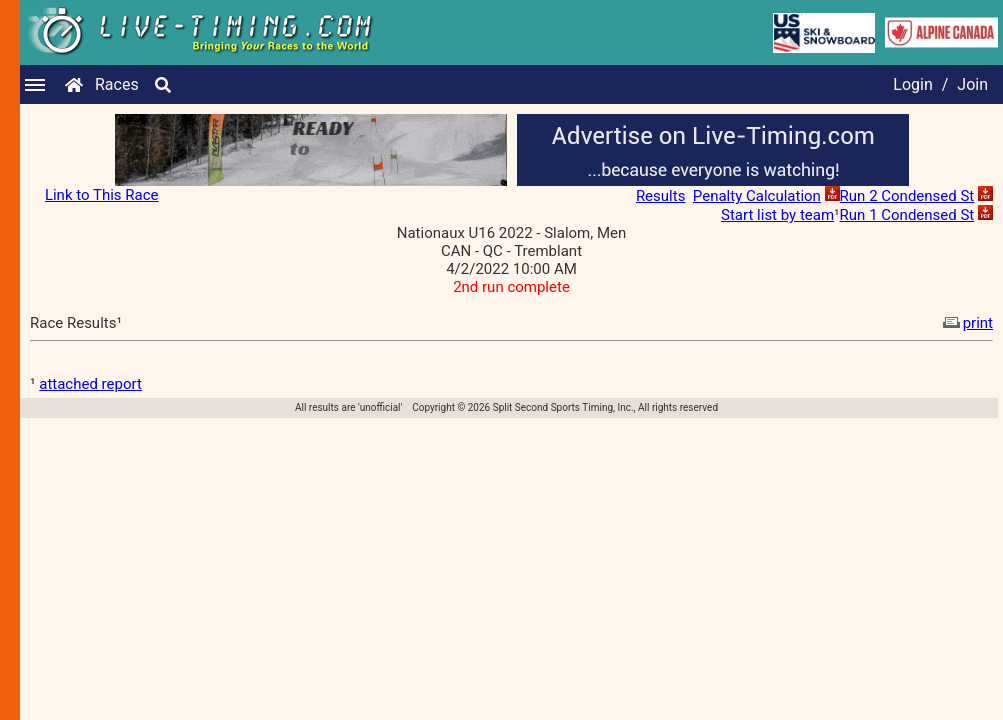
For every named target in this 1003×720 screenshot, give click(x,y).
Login (912, 84)
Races (117, 84)
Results (661, 196)
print (966, 323)
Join (972, 84)
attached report (90, 384)
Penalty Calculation (757, 196)
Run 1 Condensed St (907, 215)
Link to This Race (102, 195)
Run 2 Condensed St (907, 196)
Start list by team (777, 215)
